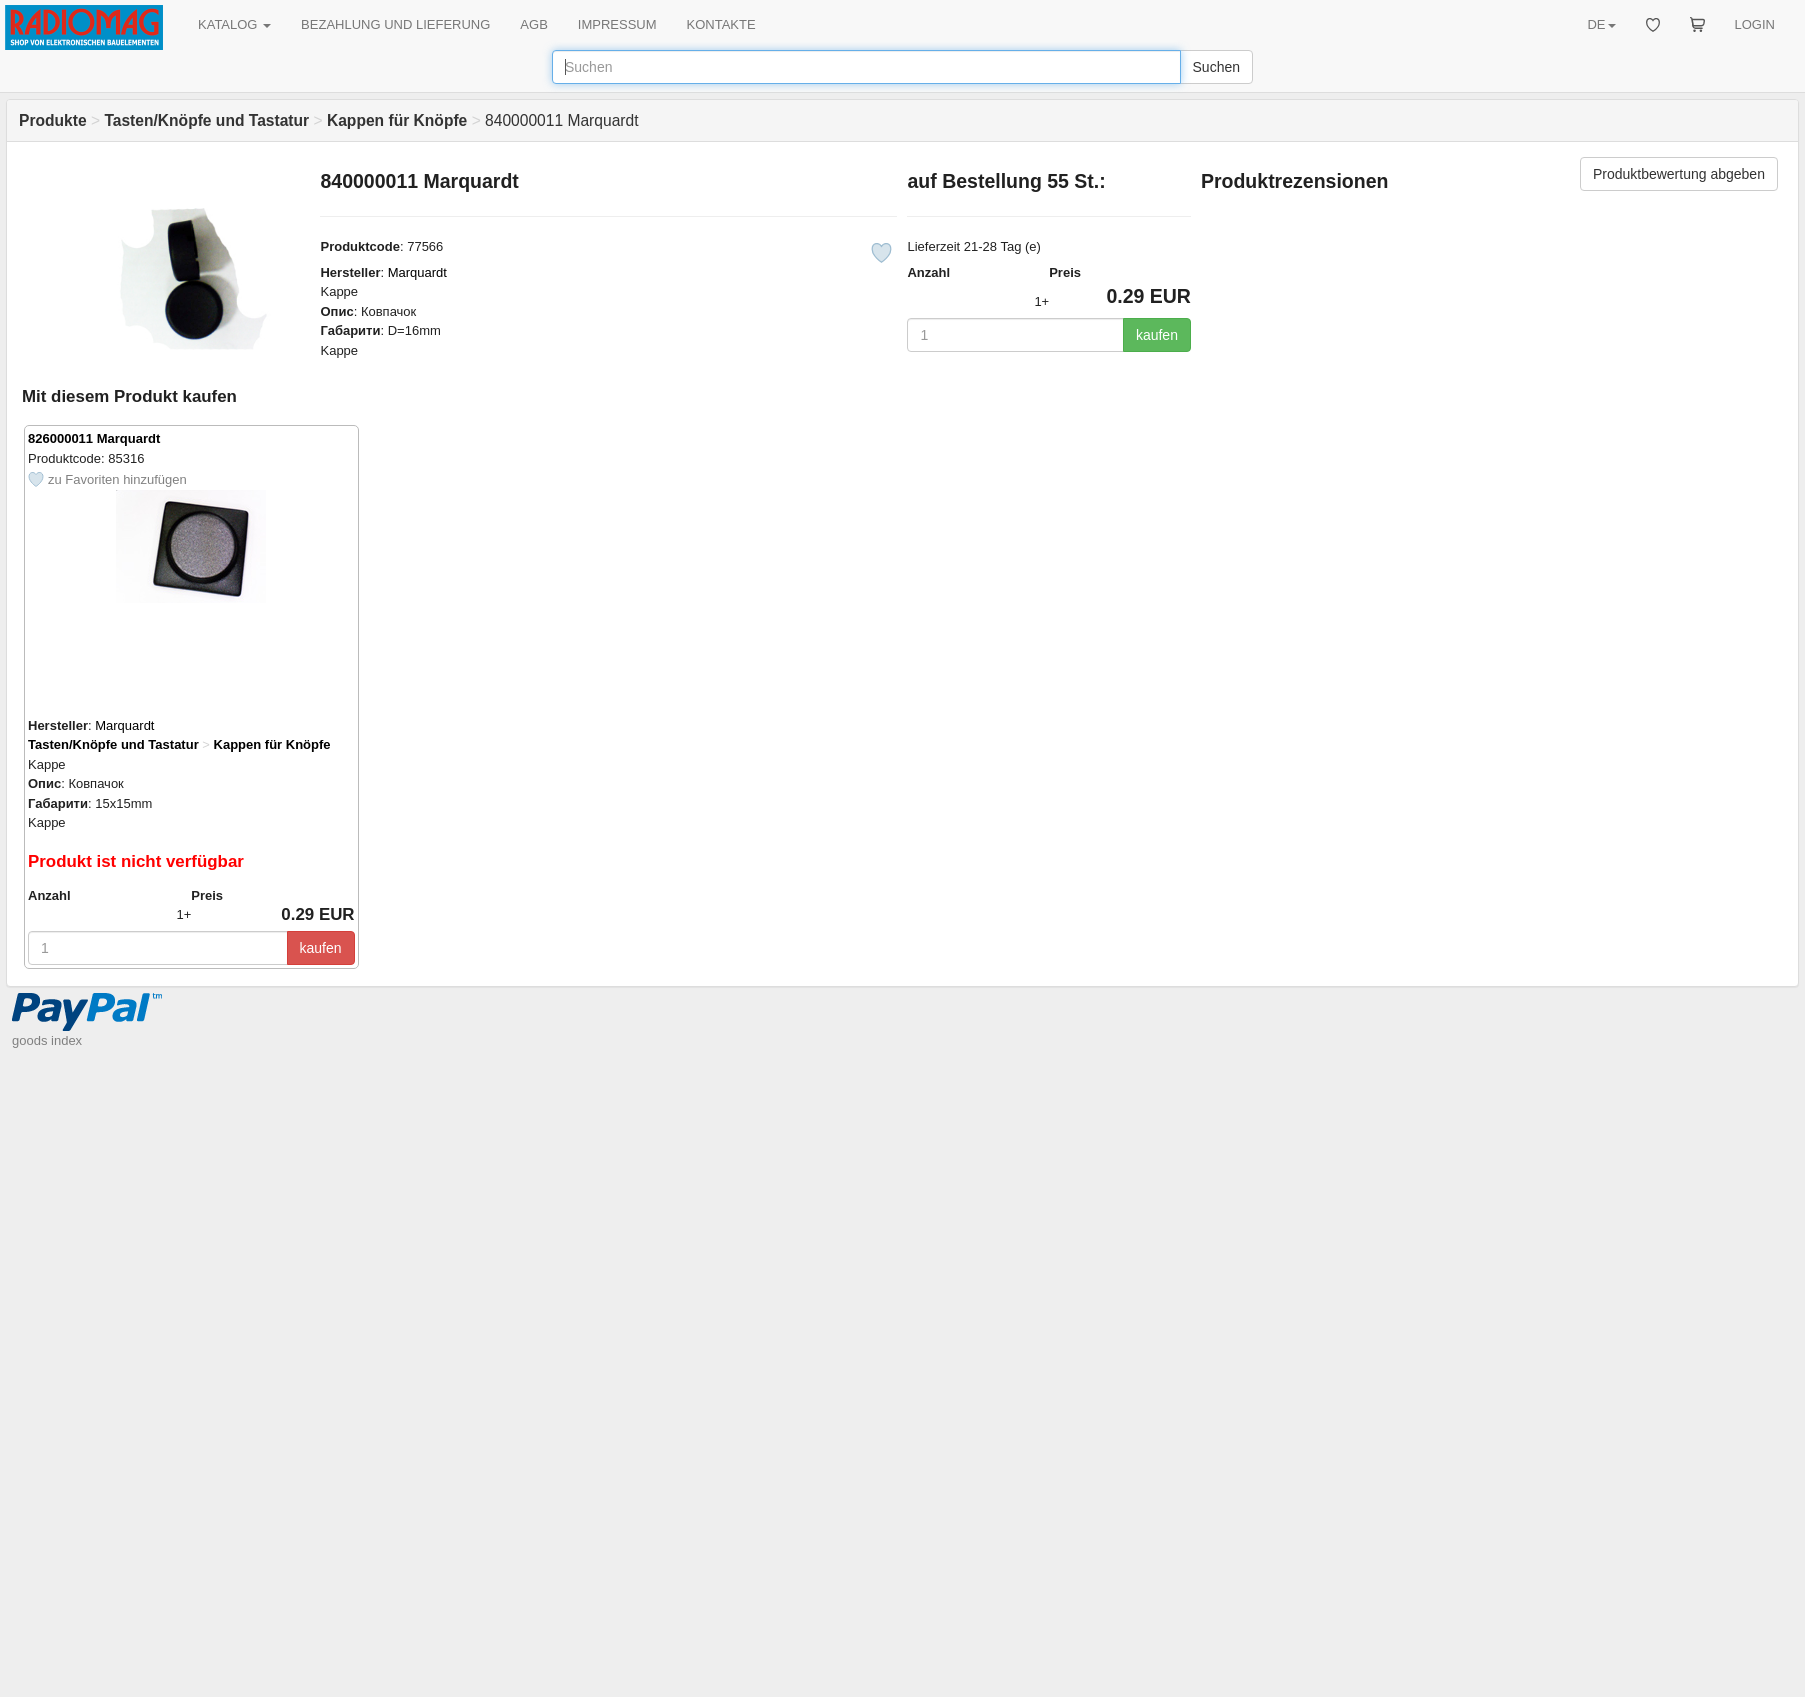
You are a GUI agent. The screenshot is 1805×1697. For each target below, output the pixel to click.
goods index (47, 1040)
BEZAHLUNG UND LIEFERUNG (395, 24)
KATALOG (234, 24)
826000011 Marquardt (94, 438)
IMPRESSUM (617, 24)
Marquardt (417, 272)
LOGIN (1755, 24)
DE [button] (1601, 24)
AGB (533, 24)
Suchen (1216, 67)
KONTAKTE (721, 24)
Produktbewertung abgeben (1679, 174)
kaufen (1157, 335)
